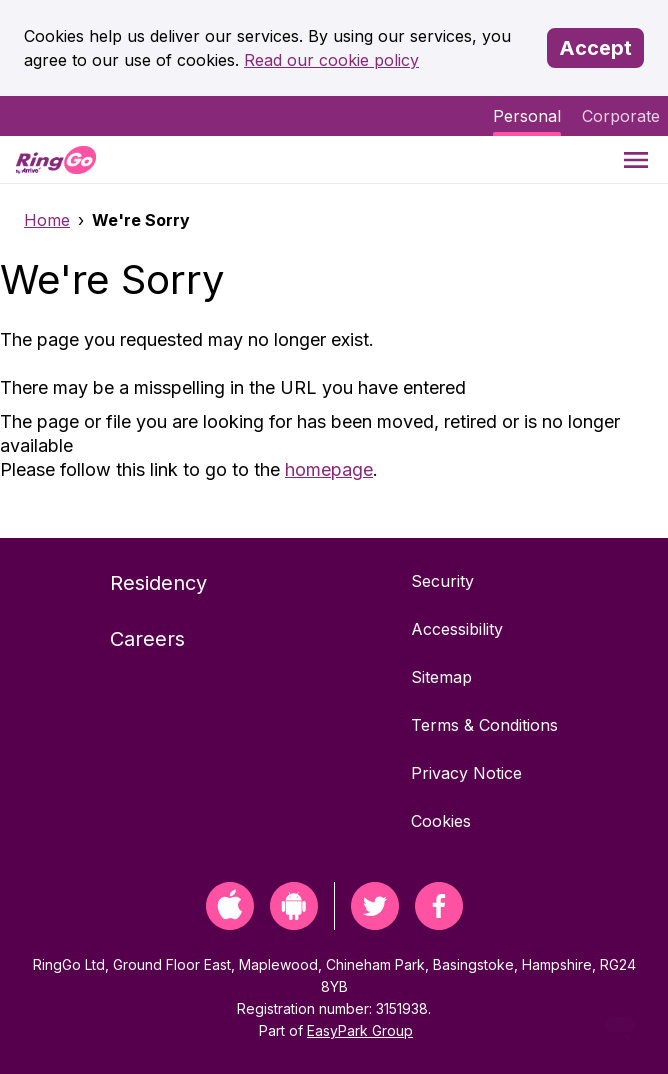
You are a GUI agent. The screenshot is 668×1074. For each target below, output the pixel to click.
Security (442, 581)
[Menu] (636, 159)
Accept (595, 48)
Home (47, 220)
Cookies (441, 821)
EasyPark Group (360, 1030)
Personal (527, 116)
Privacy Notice (466, 773)
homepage (329, 469)
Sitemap (441, 677)
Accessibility (457, 629)
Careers (147, 639)
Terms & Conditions (484, 725)
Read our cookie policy (331, 60)
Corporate (621, 116)
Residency (158, 583)
